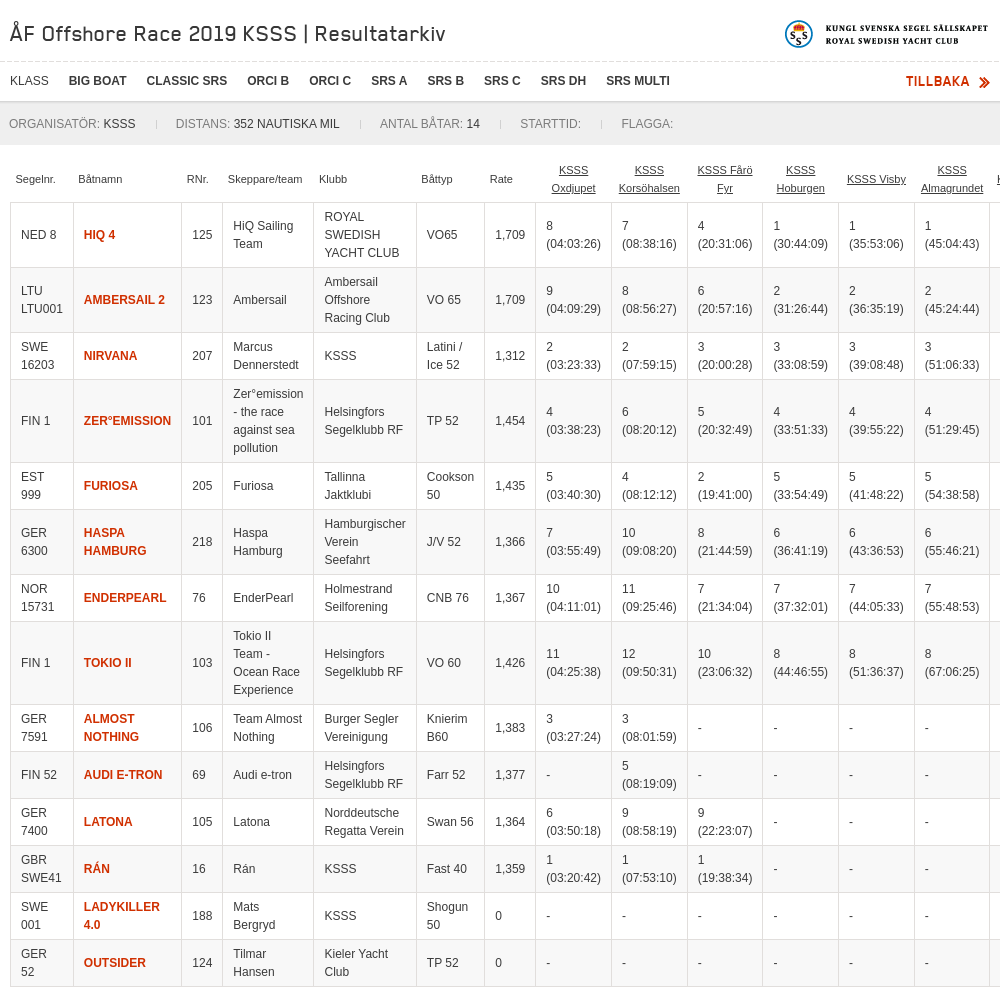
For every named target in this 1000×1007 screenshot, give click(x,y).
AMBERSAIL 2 (124, 300)
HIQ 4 (99, 235)
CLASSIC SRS (186, 81)
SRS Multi (638, 81)
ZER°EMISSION (127, 421)
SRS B (445, 81)
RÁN (97, 869)
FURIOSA (111, 486)
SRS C (502, 81)
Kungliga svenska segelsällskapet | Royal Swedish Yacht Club (887, 34)
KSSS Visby (876, 179)
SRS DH (563, 81)
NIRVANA (111, 356)
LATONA (108, 822)
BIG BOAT (98, 81)
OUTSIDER (115, 963)
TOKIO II (108, 663)
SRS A (389, 81)
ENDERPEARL (125, 598)
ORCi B (268, 81)
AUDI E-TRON (123, 775)
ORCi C (330, 81)
